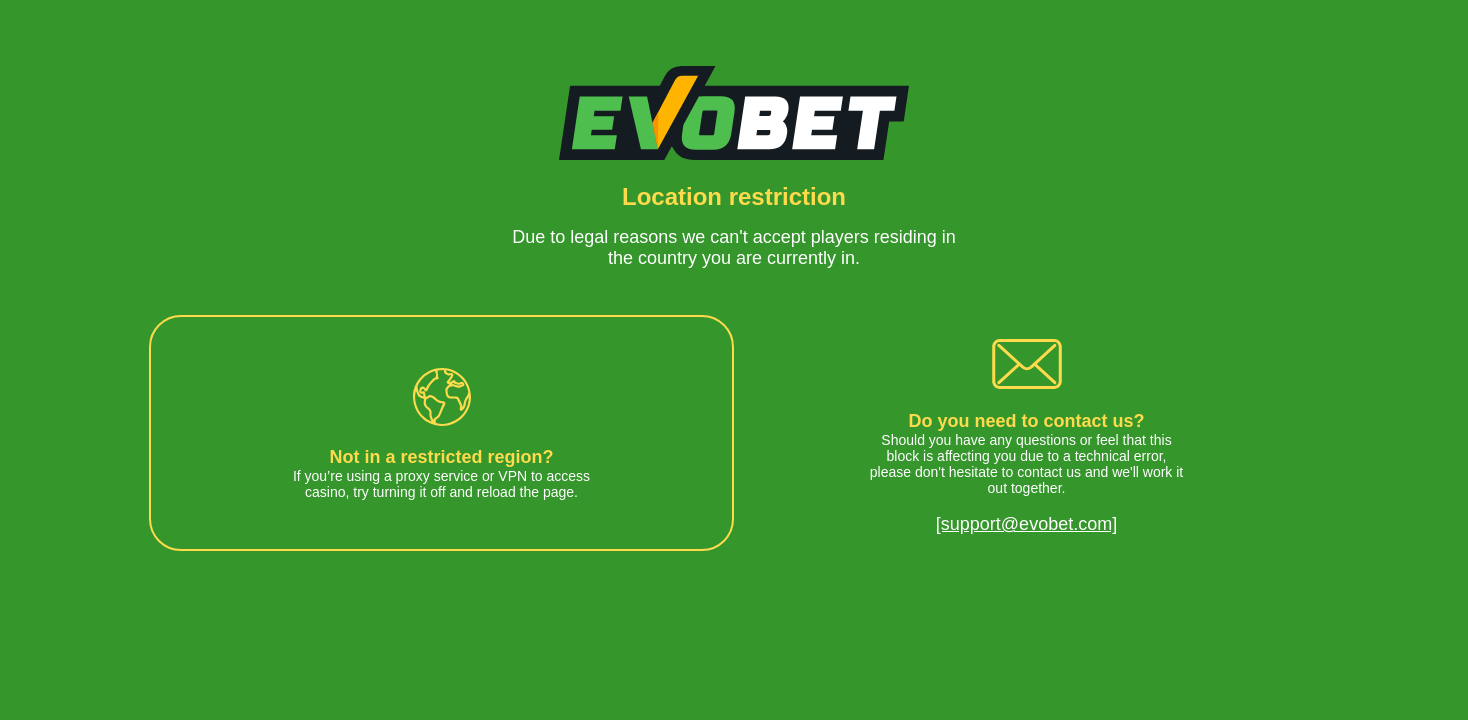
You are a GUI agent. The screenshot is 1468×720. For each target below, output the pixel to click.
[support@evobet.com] (1026, 524)
